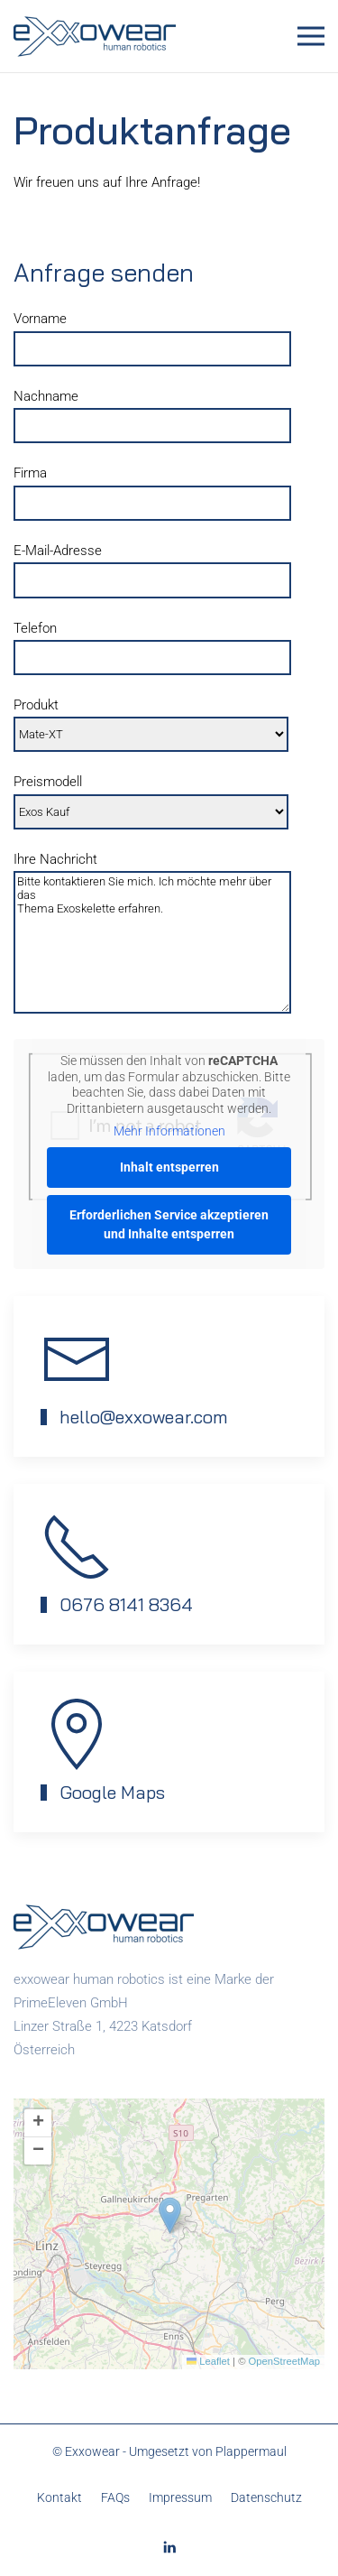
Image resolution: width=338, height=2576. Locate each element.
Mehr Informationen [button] (169, 1131)
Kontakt (59, 2497)
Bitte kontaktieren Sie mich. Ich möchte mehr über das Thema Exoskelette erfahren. (152, 942)
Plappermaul (251, 2451)
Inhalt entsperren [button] (169, 1167)
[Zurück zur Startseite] (97, 36)
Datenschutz (266, 2497)
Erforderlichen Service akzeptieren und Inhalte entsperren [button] (169, 1224)
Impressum (180, 2497)
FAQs (115, 2497)
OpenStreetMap (284, 2361)
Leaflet (208, 2361)
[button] (310, 36)
